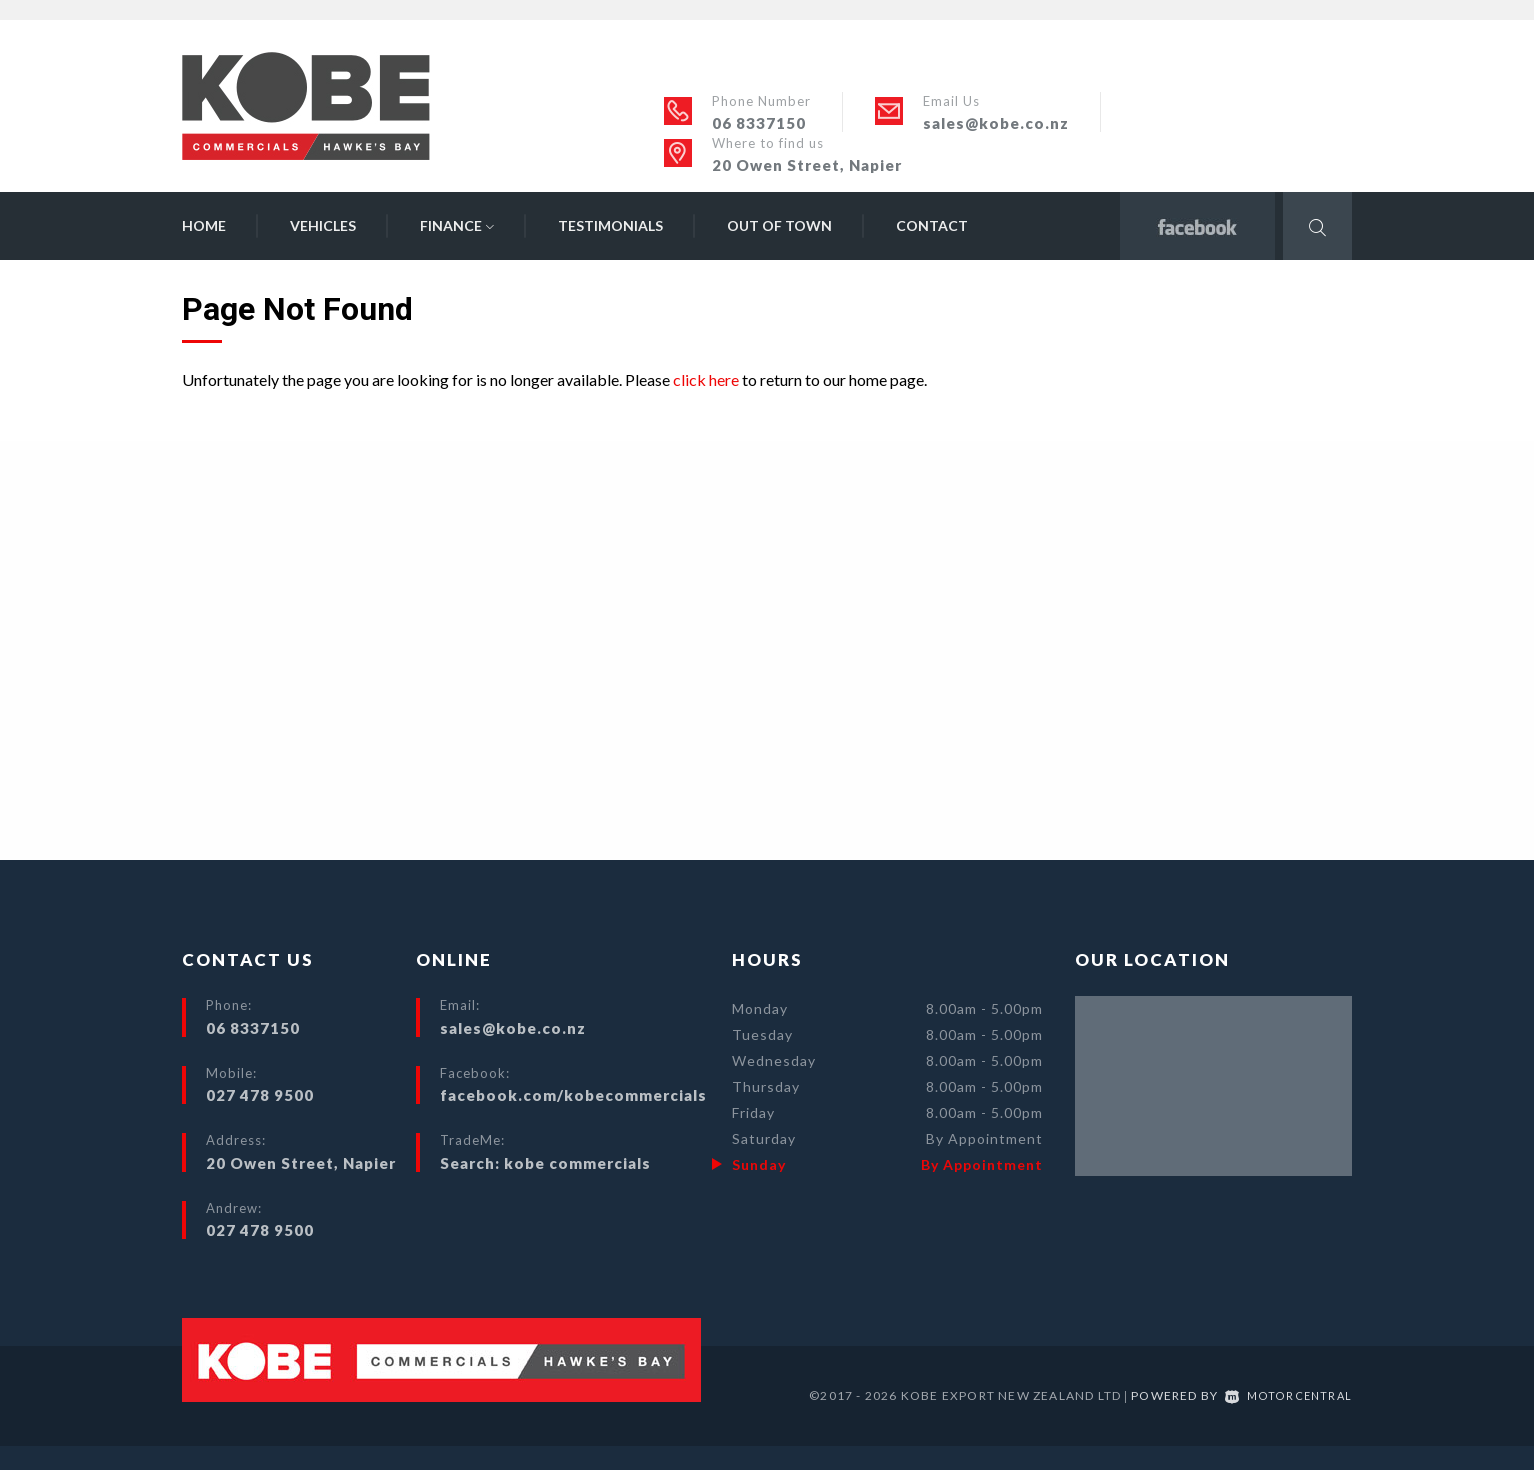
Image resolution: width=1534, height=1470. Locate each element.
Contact (932, 225)
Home (204, 225)
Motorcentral (1286, 1395)
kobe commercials (577, 1163)
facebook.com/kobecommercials (573, 1095)
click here (706, 379)
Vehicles (323, 225)
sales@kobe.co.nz (996, 123)
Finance (457, 225)
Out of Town (779, 225)
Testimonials (610, 225)
